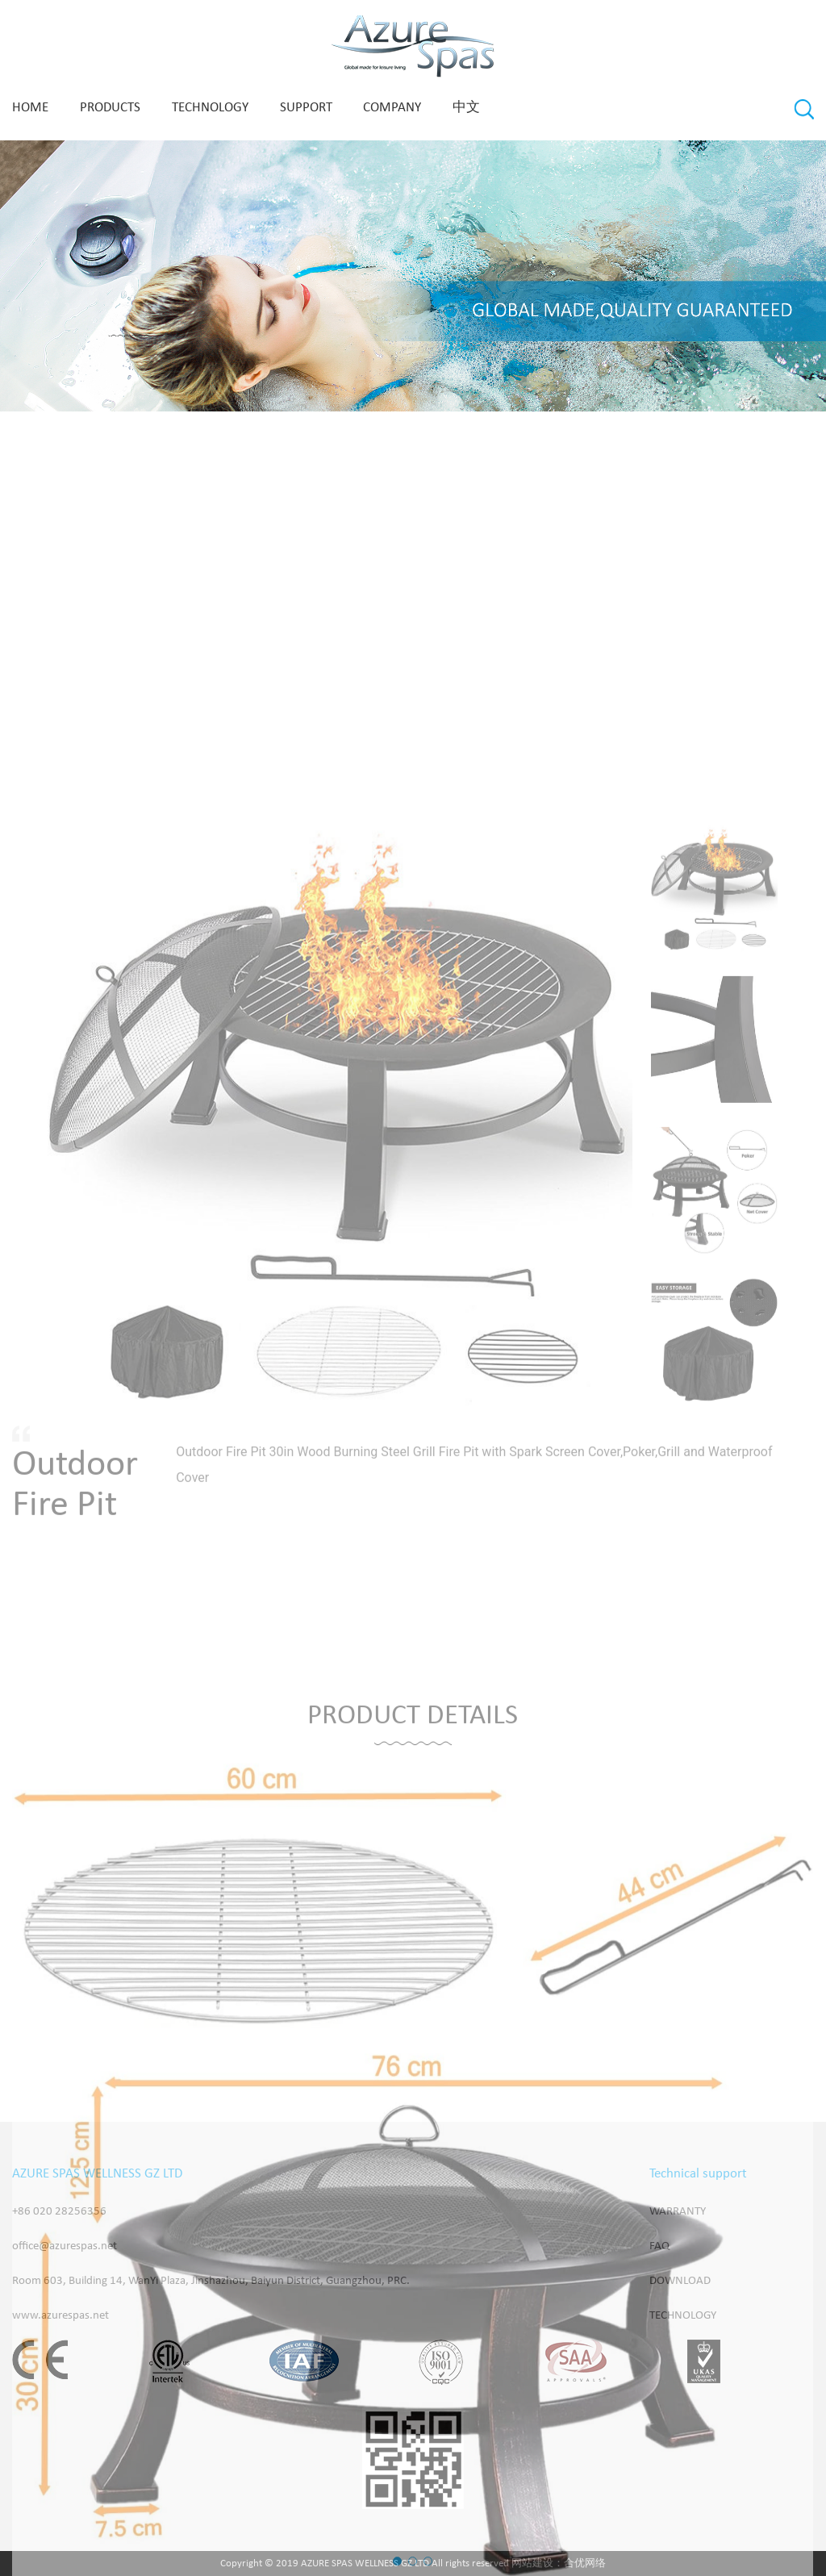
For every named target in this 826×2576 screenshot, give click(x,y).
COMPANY (392, 108)
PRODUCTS (110, 108)
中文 (466, 108)
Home (30, 108)
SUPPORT (306, 108)
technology (210, 108)
